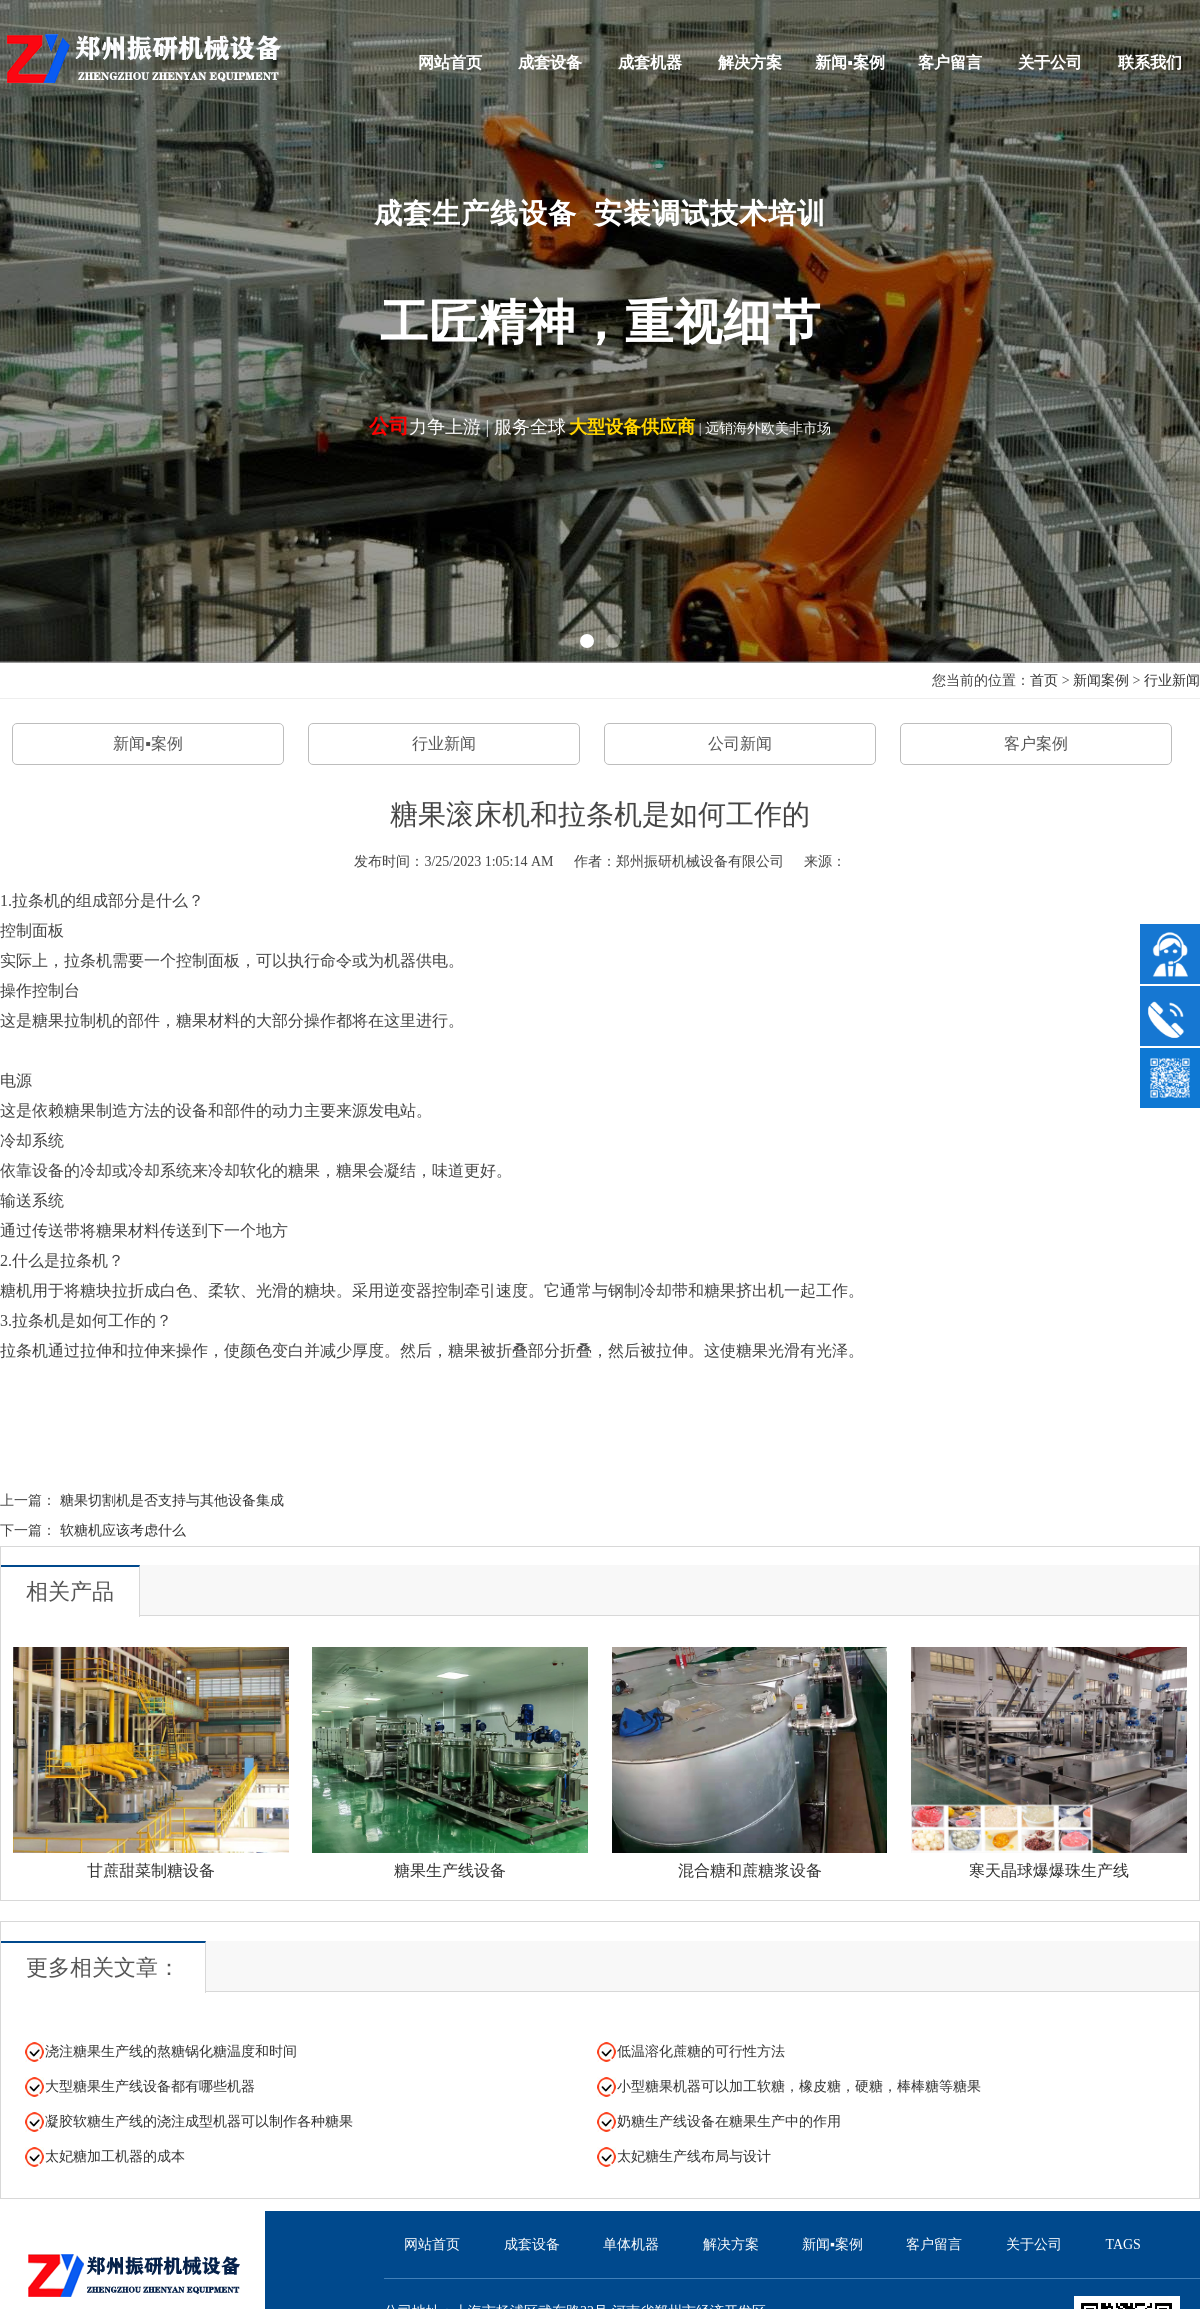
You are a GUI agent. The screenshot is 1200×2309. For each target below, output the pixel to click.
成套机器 (650, 62)
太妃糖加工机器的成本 (115, 2156)
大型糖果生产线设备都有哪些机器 (150, 2086)
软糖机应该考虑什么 (123, 1530)
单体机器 (631, 2244)
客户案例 (1036, 743)
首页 (1044, 680)
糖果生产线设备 (450, 1870)
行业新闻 (1172, 680)
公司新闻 (740, 743)
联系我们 (1150, 62)
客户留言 (950, 62)
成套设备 (550, 62)
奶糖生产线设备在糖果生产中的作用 (729, 2121)
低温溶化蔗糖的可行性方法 (701, 2051)
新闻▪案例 (850, 62)
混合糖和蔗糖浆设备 (750, 1870)
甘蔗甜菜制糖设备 (151, 1870)
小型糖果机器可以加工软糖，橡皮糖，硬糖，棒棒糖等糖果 (799, 2086)
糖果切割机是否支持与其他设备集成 (172, 1500)
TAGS (1122, 2244)
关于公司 (1050, 62)
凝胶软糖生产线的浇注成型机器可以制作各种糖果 (199, 2121)
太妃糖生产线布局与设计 (694, 2156)
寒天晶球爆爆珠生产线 (1049, 1870)
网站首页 (450, 62)
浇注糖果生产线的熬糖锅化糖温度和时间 (171, 2051)
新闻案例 (1101, 680)
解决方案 (750, 62)
